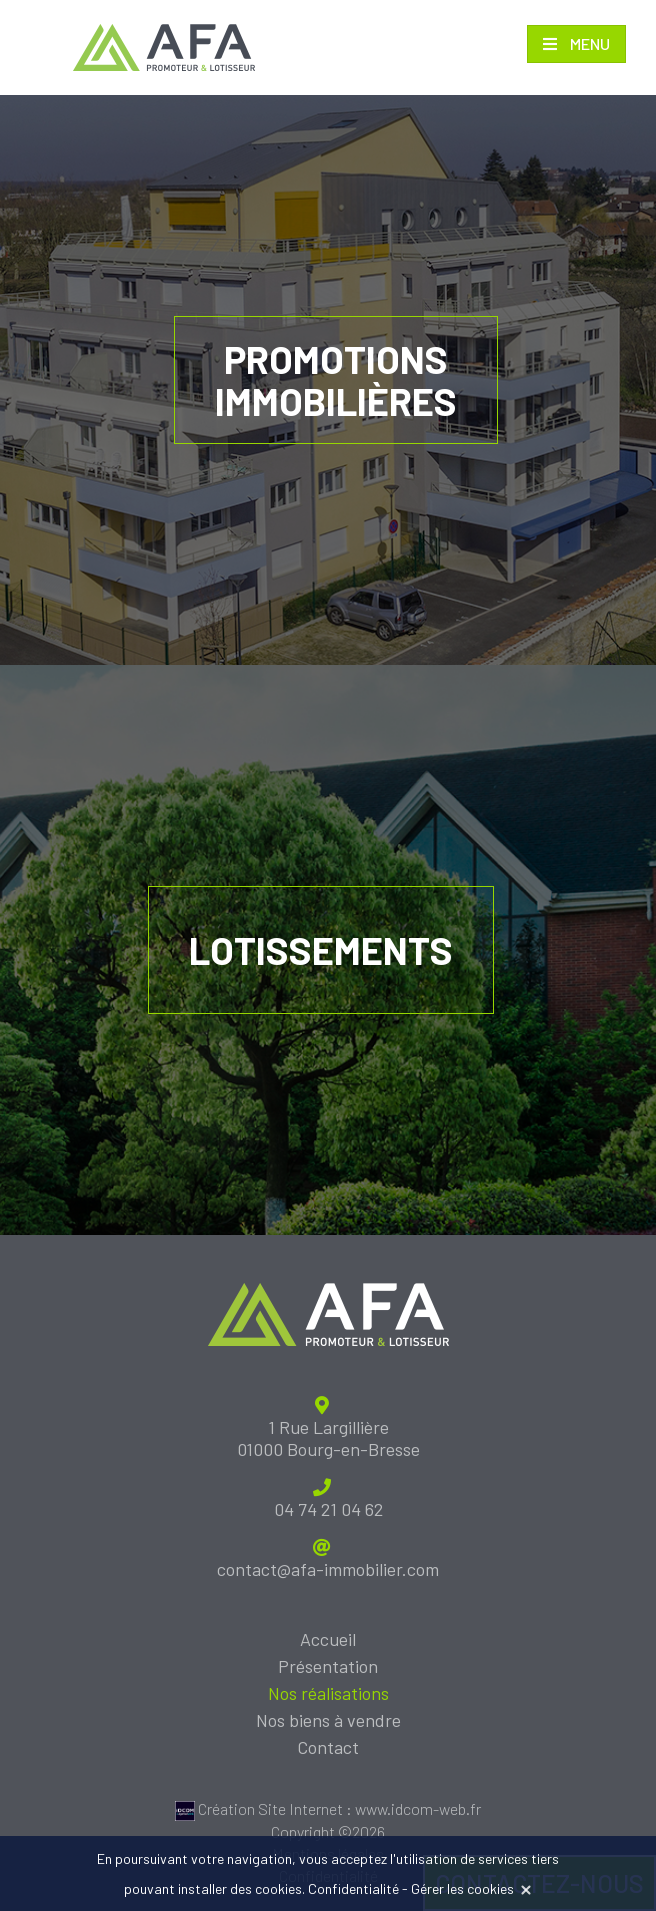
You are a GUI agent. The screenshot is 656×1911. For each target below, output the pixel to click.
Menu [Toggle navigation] (588, 43)
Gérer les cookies (462, 1888)
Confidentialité (353, 1888)
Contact (328, 1747)
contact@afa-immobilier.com (328, 1569)
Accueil (328, 1639)
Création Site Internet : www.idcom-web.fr (328, 1808)
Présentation (328, 1666)
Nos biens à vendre (328, 1720)
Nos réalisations (328, 1693)
